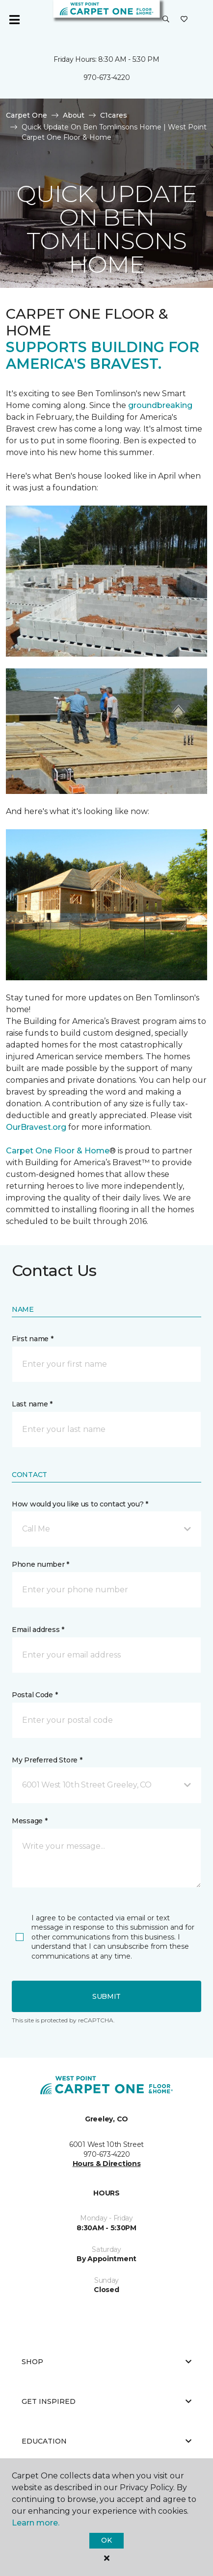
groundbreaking (160, 405)
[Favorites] (184, 19)
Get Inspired (106, 2401)
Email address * (38, 1629)
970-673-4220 (106, 77)
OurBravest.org (37, 1127)
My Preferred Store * (47, 1760)
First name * (32, 1338)
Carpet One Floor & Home (57, 1150)
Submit (106, 1996)
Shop (106, 2361)
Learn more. (35, 2522)
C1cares (113, 115)
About (73, 115)
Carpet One (26, 115)
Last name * (32, 1404)
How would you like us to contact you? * (80, 1504)
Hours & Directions (107, 2163)
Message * (29, 1820)
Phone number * (40, 1564)
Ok (106, 2540)
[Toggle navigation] (14, 19)
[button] (166, 19)
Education (106, 2441)
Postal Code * (34, 1694)
